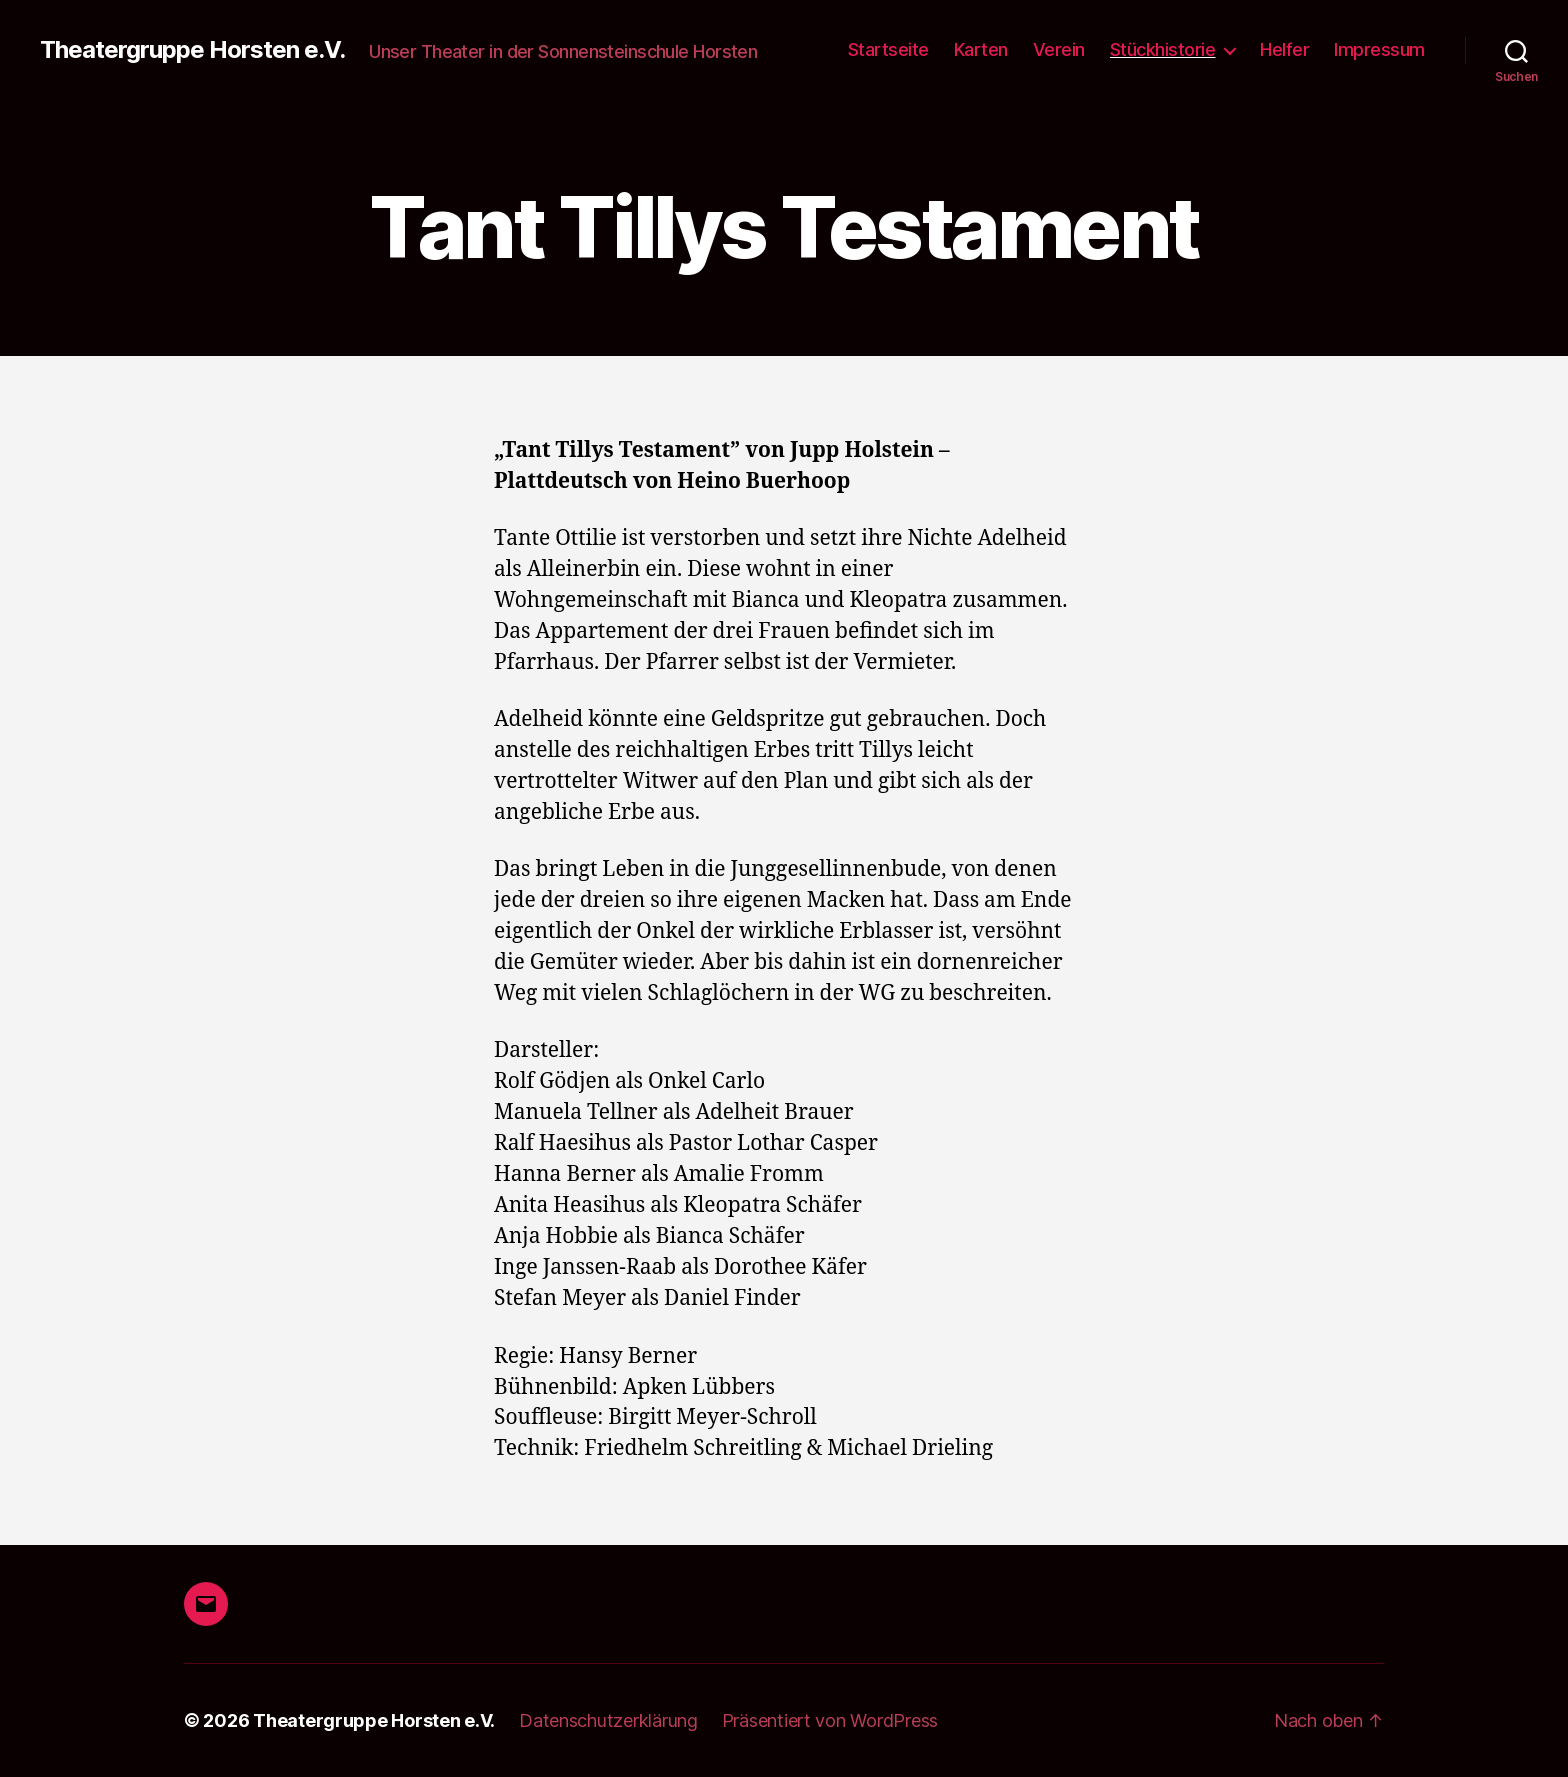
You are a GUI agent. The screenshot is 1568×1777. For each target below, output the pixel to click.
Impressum (1379, 49)
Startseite (888, 49)
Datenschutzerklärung (608, 1720)
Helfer (1284, 49)
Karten (981, 49)
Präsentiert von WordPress (830, 1720)
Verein (1059, 49)
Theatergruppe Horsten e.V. (192, 50)
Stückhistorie (1163, 49)
